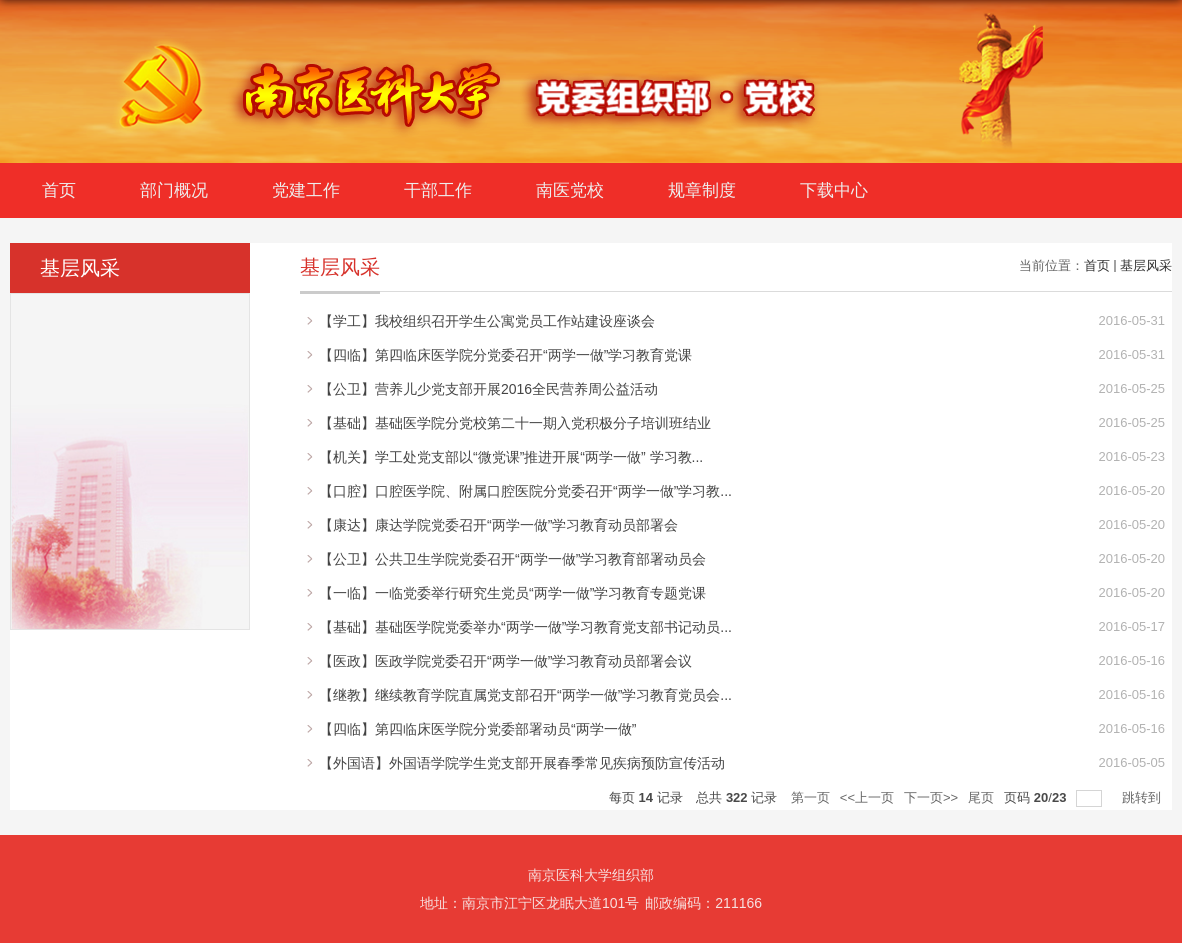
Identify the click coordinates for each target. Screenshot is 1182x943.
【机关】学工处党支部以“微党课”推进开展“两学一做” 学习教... (511, 457)
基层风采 (1146, 265)
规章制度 (702, 190)
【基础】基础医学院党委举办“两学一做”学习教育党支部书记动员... (525, 627)
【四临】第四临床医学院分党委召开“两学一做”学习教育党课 (505, 355)
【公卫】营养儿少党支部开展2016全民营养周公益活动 (488, 389)
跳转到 (1143, 797)
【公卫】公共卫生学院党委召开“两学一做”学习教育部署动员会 (512, 559)
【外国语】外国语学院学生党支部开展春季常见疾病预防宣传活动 (522, 763)
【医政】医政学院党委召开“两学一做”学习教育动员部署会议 (505, 661)
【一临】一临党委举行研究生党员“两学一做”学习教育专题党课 (512, 593)
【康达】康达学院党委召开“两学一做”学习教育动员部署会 (498, 525)
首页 (59, 190)
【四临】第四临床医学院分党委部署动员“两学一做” (477, 729)
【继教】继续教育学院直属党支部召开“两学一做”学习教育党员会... (525, 695)
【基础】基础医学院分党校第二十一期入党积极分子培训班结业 (515, 423)
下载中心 (834, 190)
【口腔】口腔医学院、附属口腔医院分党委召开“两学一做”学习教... (525, 491)
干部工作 (438, 190)
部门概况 (174, 190)
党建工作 (306, 190)
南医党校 (570, 190)
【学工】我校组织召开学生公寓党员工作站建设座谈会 (487, 321)
